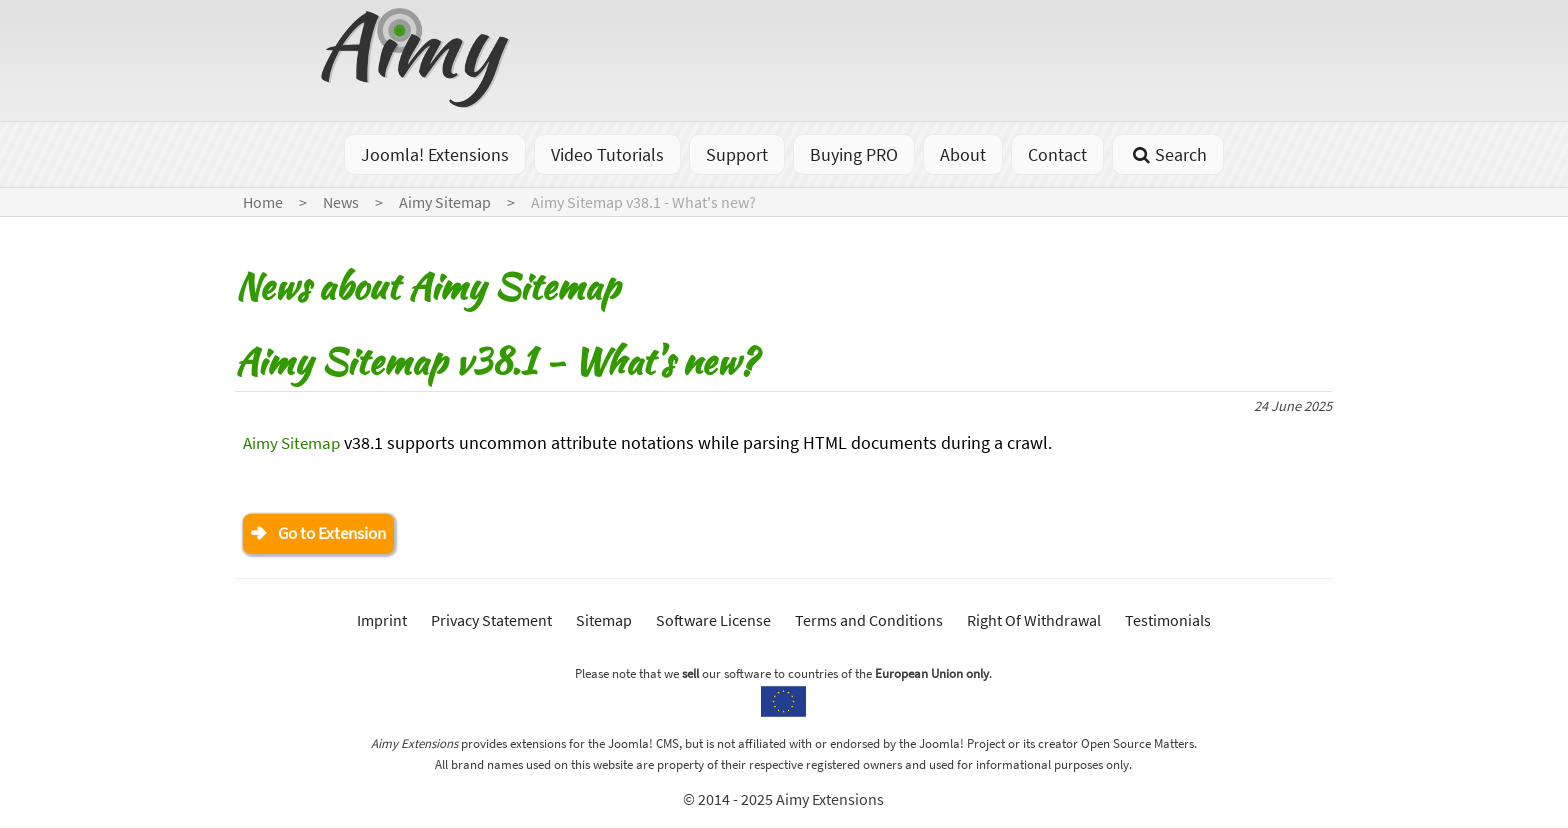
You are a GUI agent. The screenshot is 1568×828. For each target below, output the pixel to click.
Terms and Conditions (869, 622)
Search (1167, 154)
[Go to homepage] (418, 101)
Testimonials (1168, 622)
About (963, 154)
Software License (713, 622)
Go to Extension (338, 534)
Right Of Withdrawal (1034, 622)
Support (737, 154)
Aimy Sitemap (295, 442)
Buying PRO (854, 154)
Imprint (382, 622)
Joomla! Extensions (435, 154)
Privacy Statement (491, 622)
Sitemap (604, 622)
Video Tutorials (607, 154)
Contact (1057, 154)
